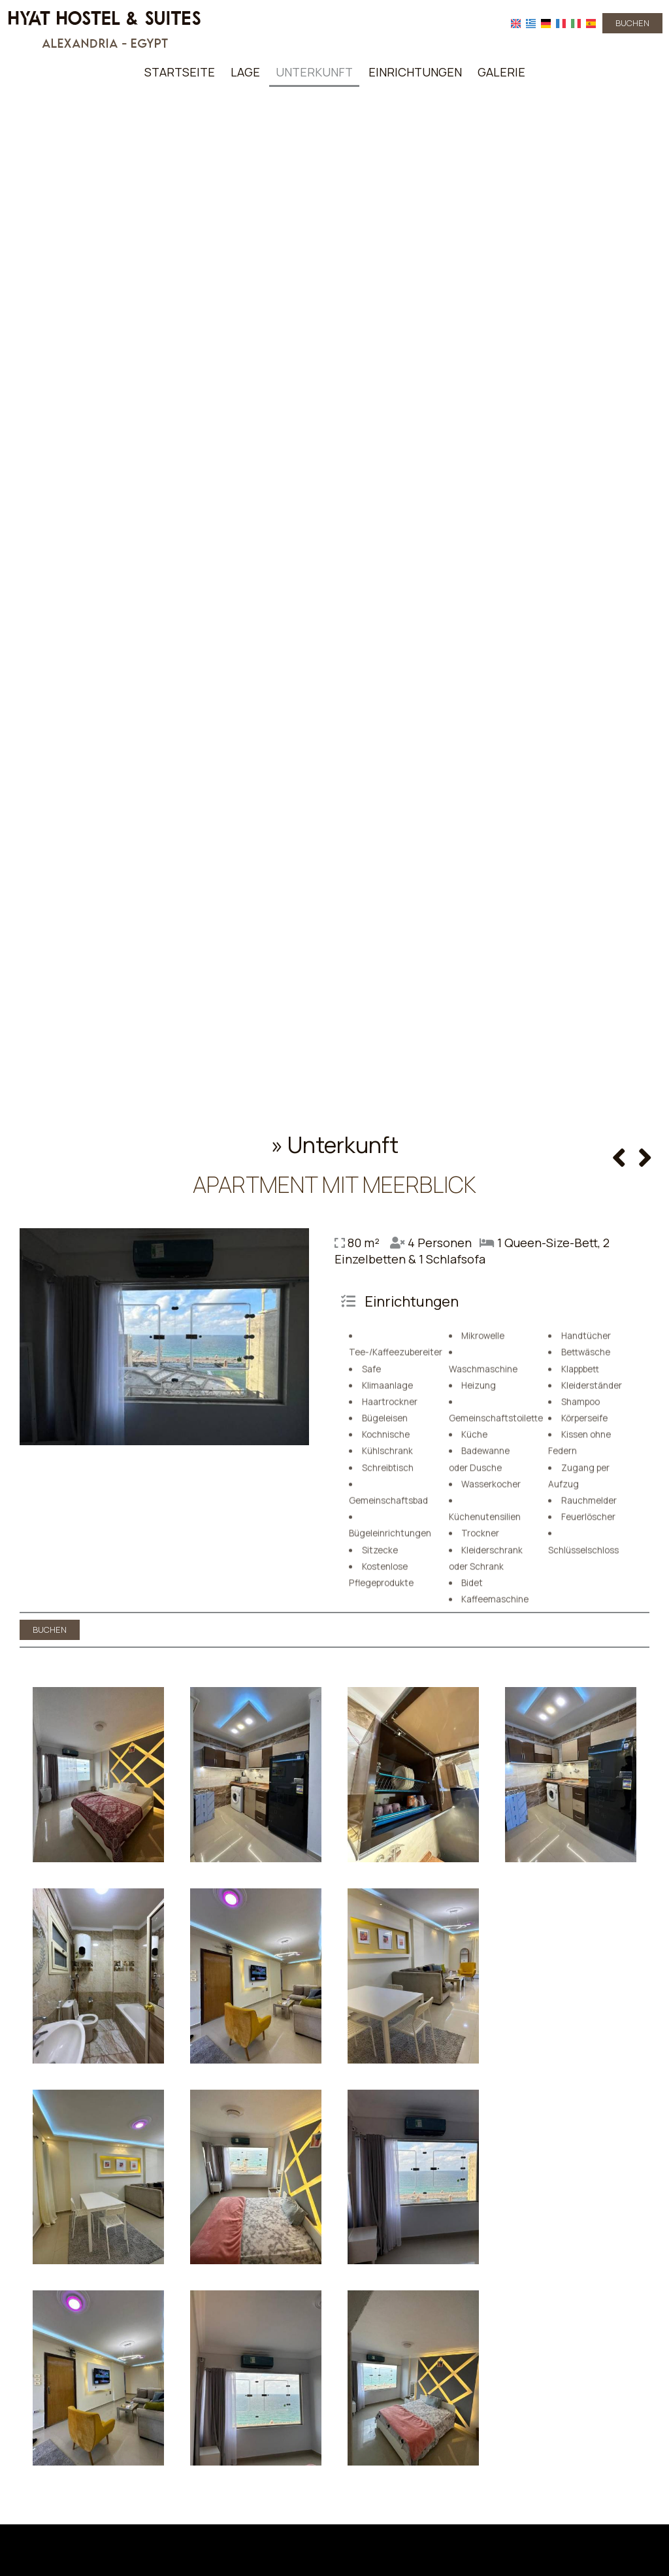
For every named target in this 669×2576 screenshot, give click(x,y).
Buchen (632, 23)
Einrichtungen (415, 72)
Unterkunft (314, 72)
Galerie (501, 72)
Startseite (179, 72)
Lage (245, 72)
